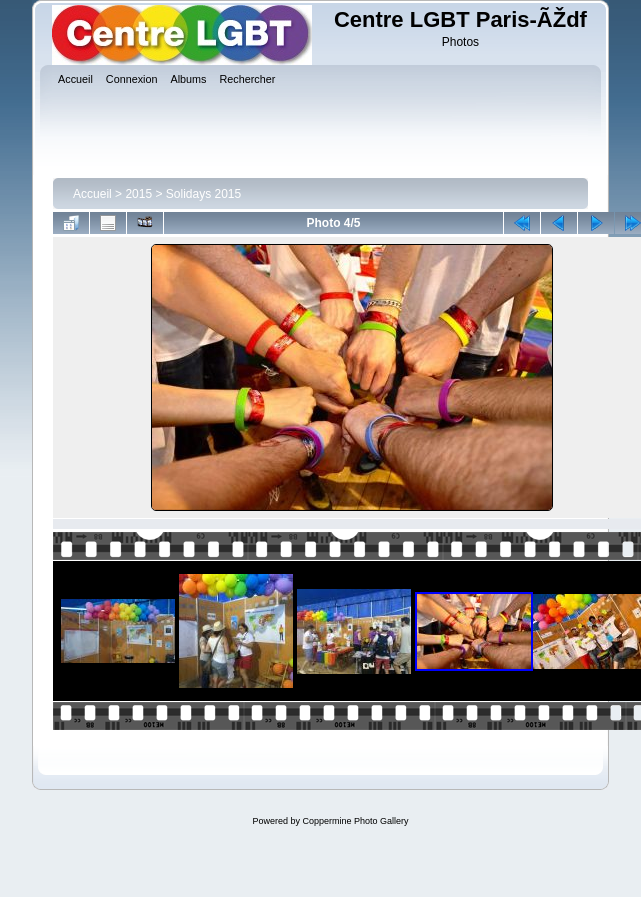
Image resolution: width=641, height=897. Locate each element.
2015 (138, 194)
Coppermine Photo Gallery (355, 821)
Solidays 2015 (203, 194)
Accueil (92, 194)
